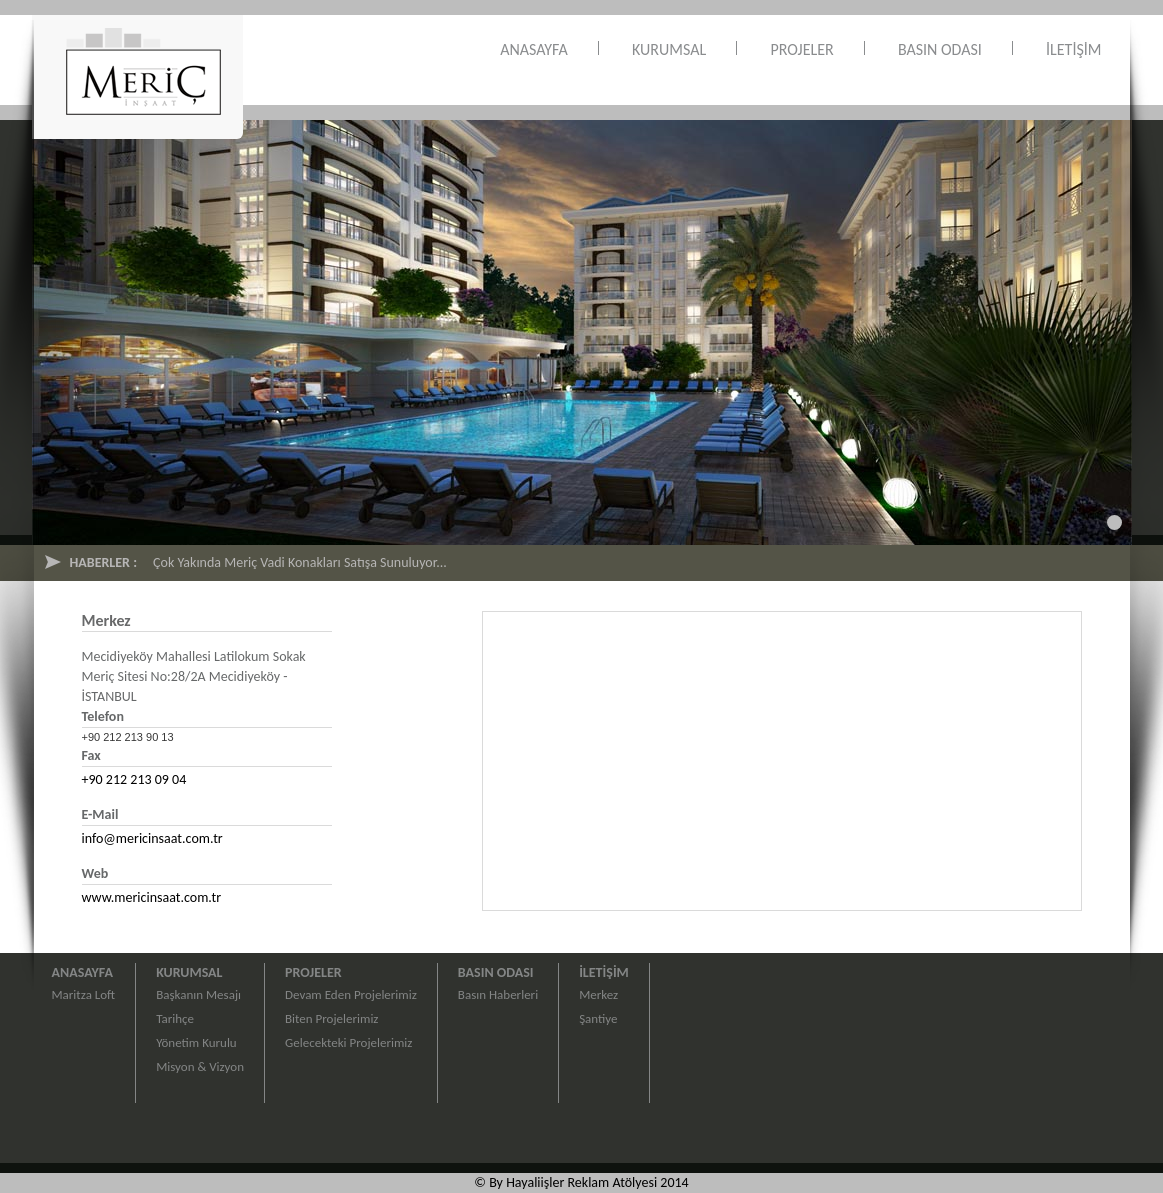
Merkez (598, 994)
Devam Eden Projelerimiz (351, 994)
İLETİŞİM (1073, 49)
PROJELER (801, 49)
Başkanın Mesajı (198, 994)
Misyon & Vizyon (200, 1066)
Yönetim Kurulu (196, 1042)
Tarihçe (175, 1018)
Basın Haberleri (498, 994)
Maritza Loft (84, 994)
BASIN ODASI (940, 49)
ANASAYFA (534, 49)
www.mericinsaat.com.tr (152, 897)
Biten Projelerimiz (331, 1018)
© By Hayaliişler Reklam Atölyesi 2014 (581, 1182)
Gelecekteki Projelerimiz (348, 1042)
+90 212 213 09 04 (134, 779)
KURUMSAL (669, 49)
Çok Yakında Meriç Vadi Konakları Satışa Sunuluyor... (300, 562)
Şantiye (598, 1018)
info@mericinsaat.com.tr (152, 838)
